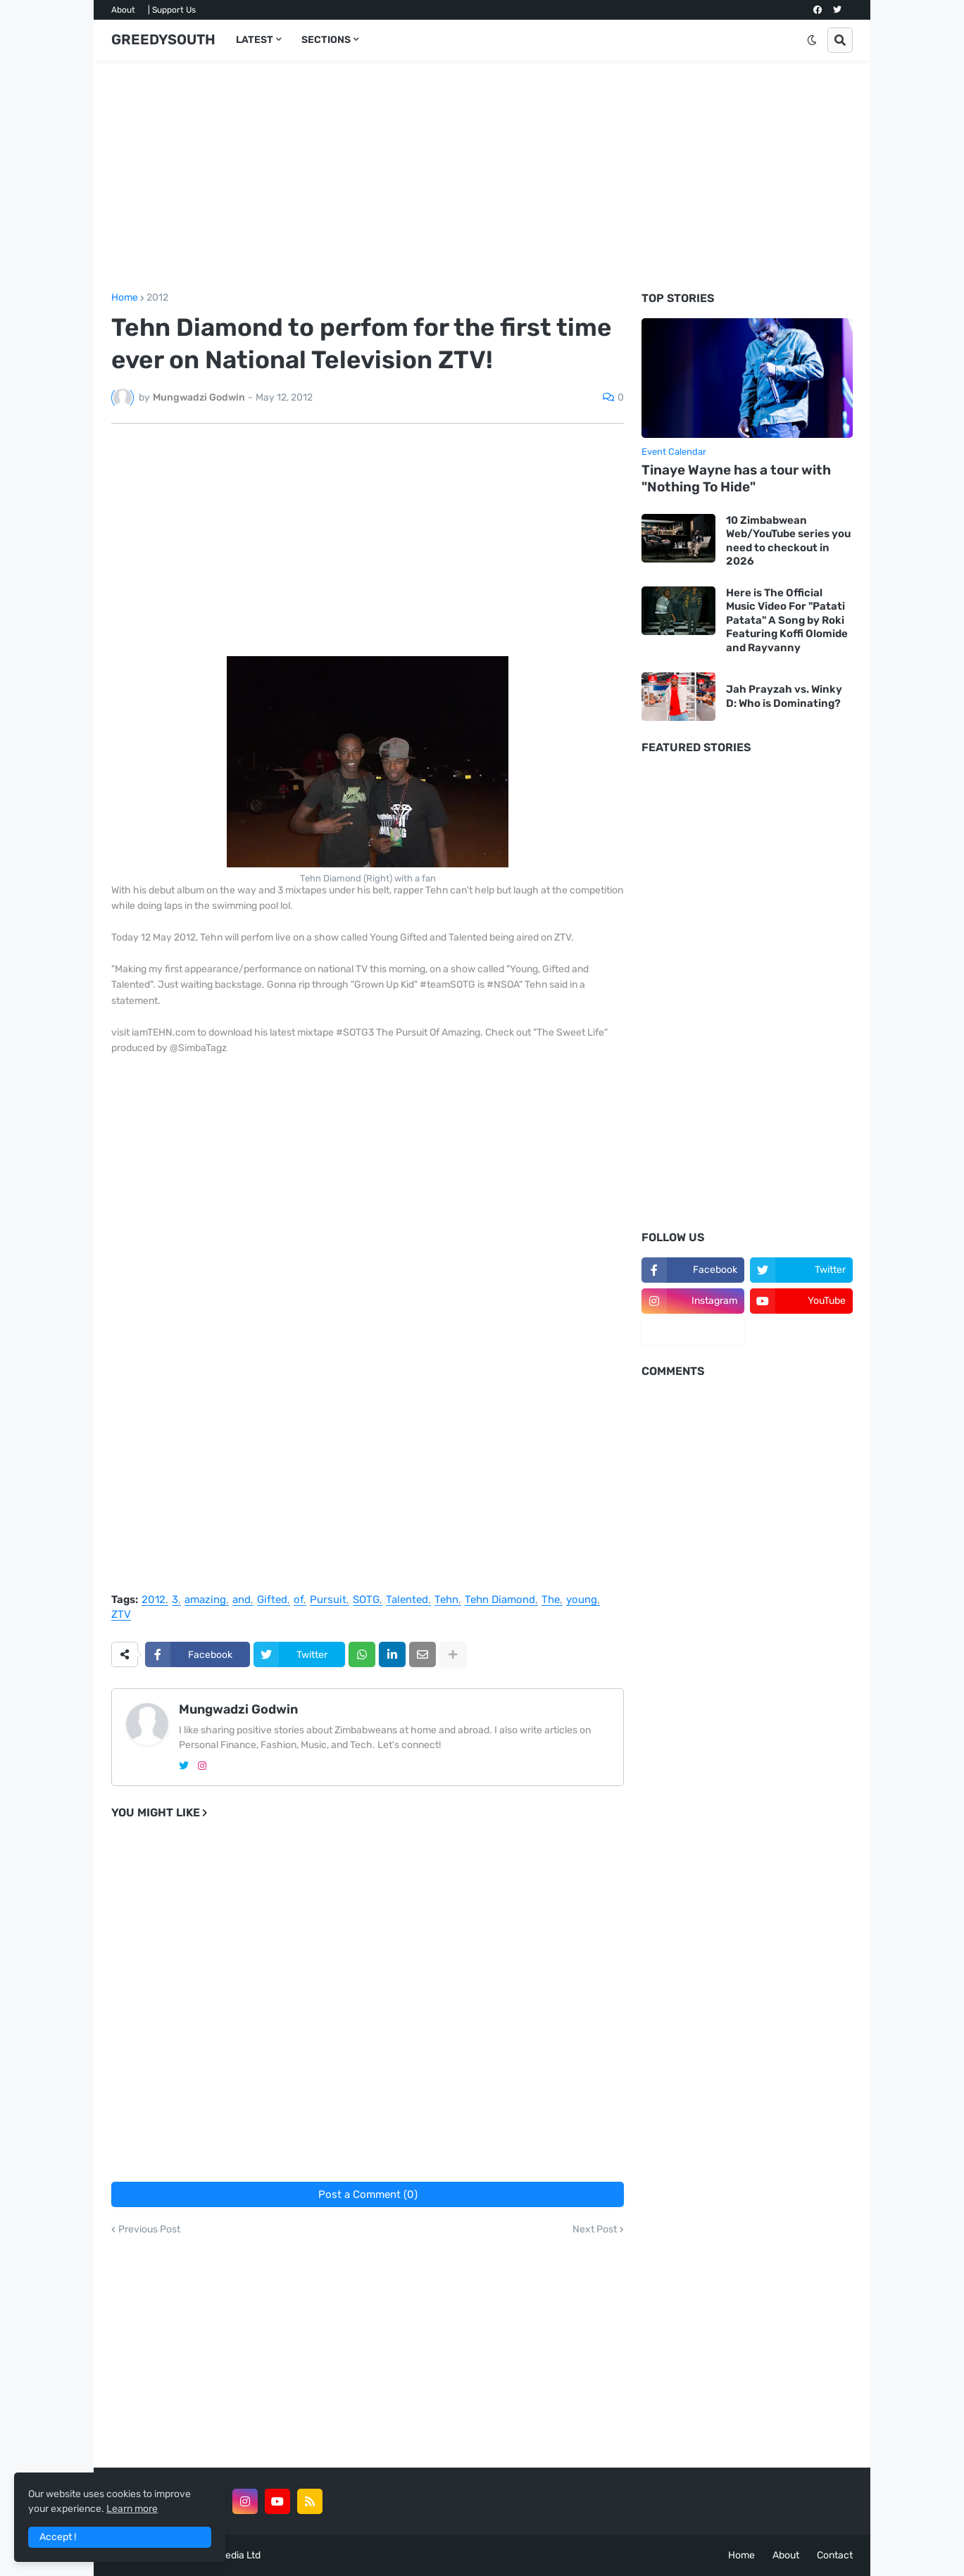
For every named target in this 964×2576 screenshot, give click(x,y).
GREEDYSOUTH (163, 39)
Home (124, 298)
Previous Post (149, 2230)
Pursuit (328, 1600)
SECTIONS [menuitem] (326, 40)
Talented (407, 1600)
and (241, 1600)
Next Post (594, 2230)
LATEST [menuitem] (254, 40)
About (123, 10)
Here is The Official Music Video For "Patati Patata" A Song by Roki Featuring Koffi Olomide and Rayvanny (787, 620)
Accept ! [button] (57, 2537)
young (581, 1600)
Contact (835, 2555)
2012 (157, 298)
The (551, 1600)
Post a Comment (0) (368, 2194)
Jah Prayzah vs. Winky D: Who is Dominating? (784, 696)
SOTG (366, 1600)
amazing (205, 1600)
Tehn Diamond (500, 1600)
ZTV (121, 1615)
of (298, 1600)
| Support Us (172, 10)
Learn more (132, 2509)
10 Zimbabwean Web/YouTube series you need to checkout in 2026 (788, 541)
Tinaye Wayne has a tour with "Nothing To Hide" (736, 479)
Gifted (272, 1600)
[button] (811, 40)
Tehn (446, 1600)
